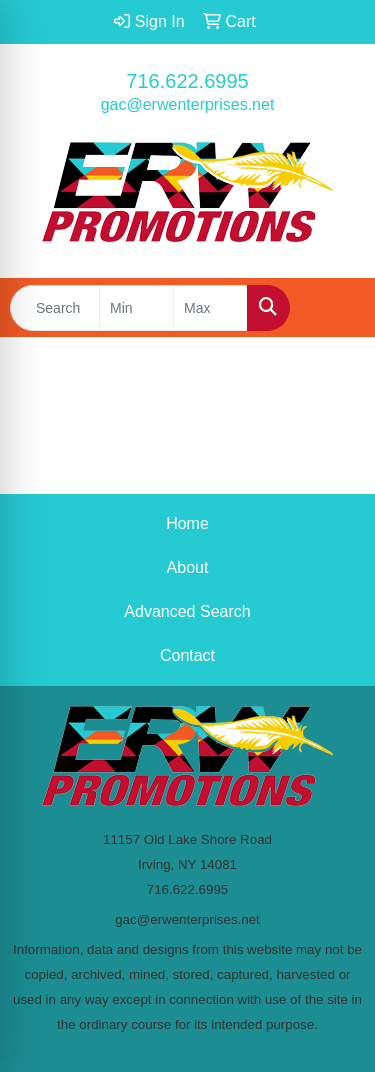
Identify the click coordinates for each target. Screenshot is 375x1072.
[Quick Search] (55, 308)
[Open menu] (335, 308)
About (188, 567)
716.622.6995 (187, 81)
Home (187, 523)
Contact (187, 655)
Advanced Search (187, 611)
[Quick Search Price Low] (136, 308)
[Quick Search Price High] (210, 308)
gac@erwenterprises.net (188, 104)
